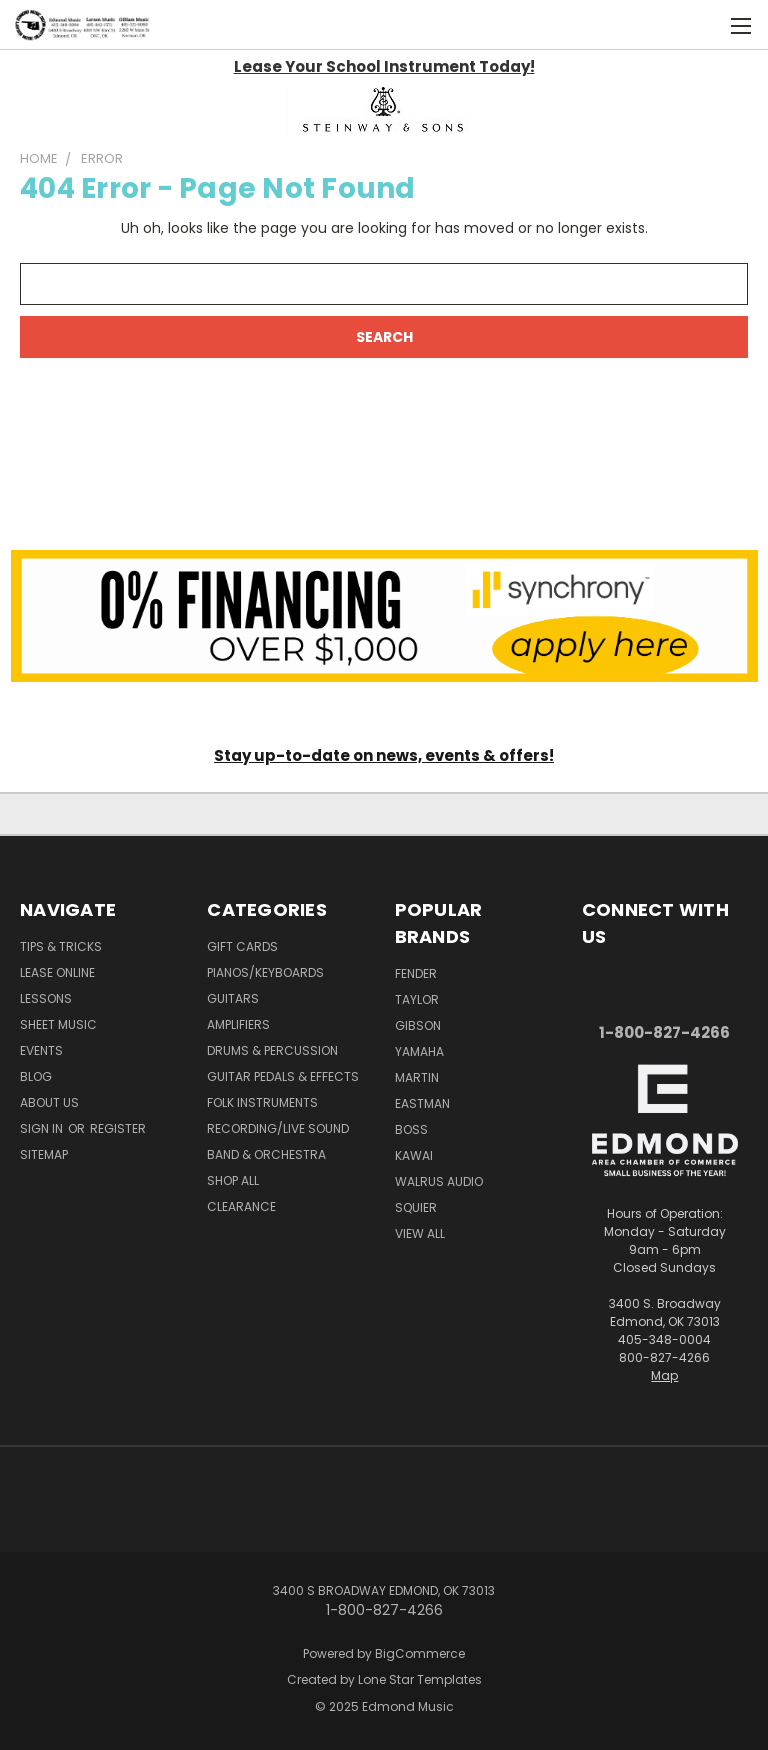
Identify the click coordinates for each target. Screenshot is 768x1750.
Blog (36, 1076)
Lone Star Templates (420, 1679)
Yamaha (419, 1051)
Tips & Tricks (61, 946)
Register (118, 1128)
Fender (416, 973)
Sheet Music (58, 1024)
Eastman (422, 1103)
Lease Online (57, 972)
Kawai (414, 1155)
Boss (411, 1129)
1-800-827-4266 (664, 1032)
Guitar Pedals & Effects (283, 1076)
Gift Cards (242, 946)
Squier (416, 1207)
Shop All (233, 1180)
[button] (384, 109)
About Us (49, 1102)
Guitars (233, 998)
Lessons (46, 998)
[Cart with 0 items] (703, 25)
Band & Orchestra (266, 1154)
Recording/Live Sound (278, 1128)
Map (664, 1375)
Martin (417, 1077)
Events (41, 1050)
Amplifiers (238, 1024)
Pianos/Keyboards (265, 972)
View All (420, 1233)
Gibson (418, 1025)
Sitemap (44, 1154)
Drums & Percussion (272, 1050)
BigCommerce (420, 1653)
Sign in (43, 1128)
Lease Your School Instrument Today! (384, 66)
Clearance (241, 1206)
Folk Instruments (262, 1102)
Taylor (417, 999)
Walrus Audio (439, 1181)
